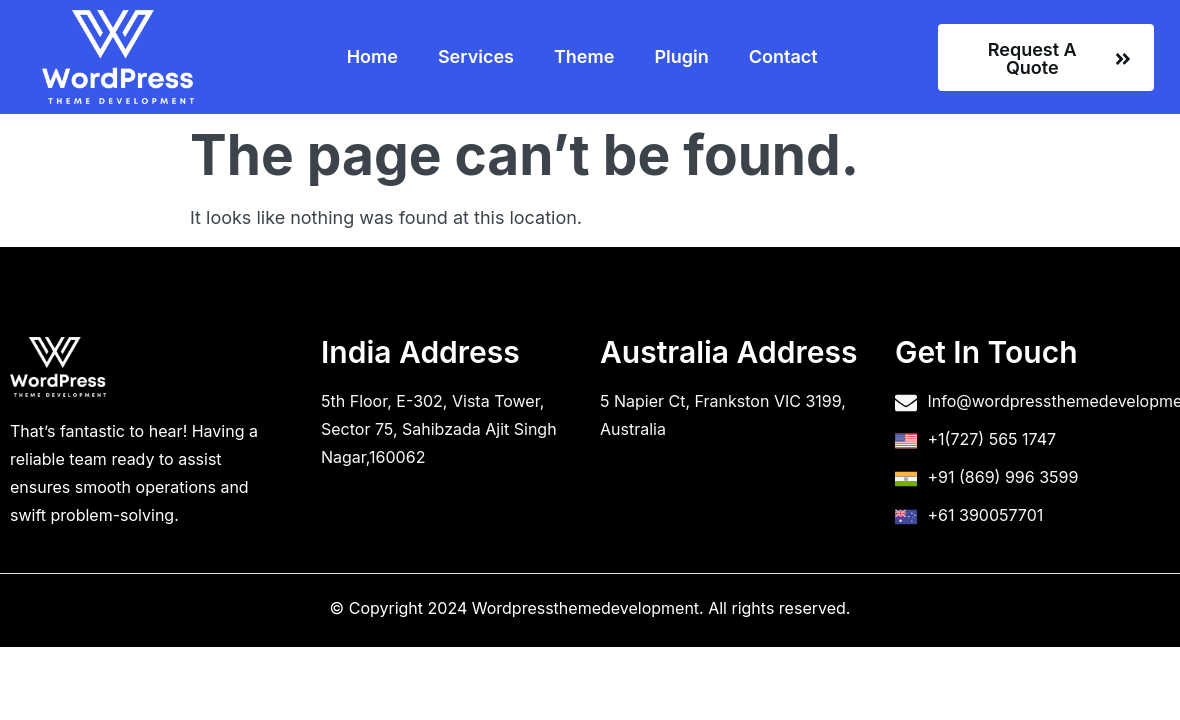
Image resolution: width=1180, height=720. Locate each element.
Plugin (681, 56)
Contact (783, 56)
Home (372, 56)
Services (476, 56)
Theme (584, 56)
